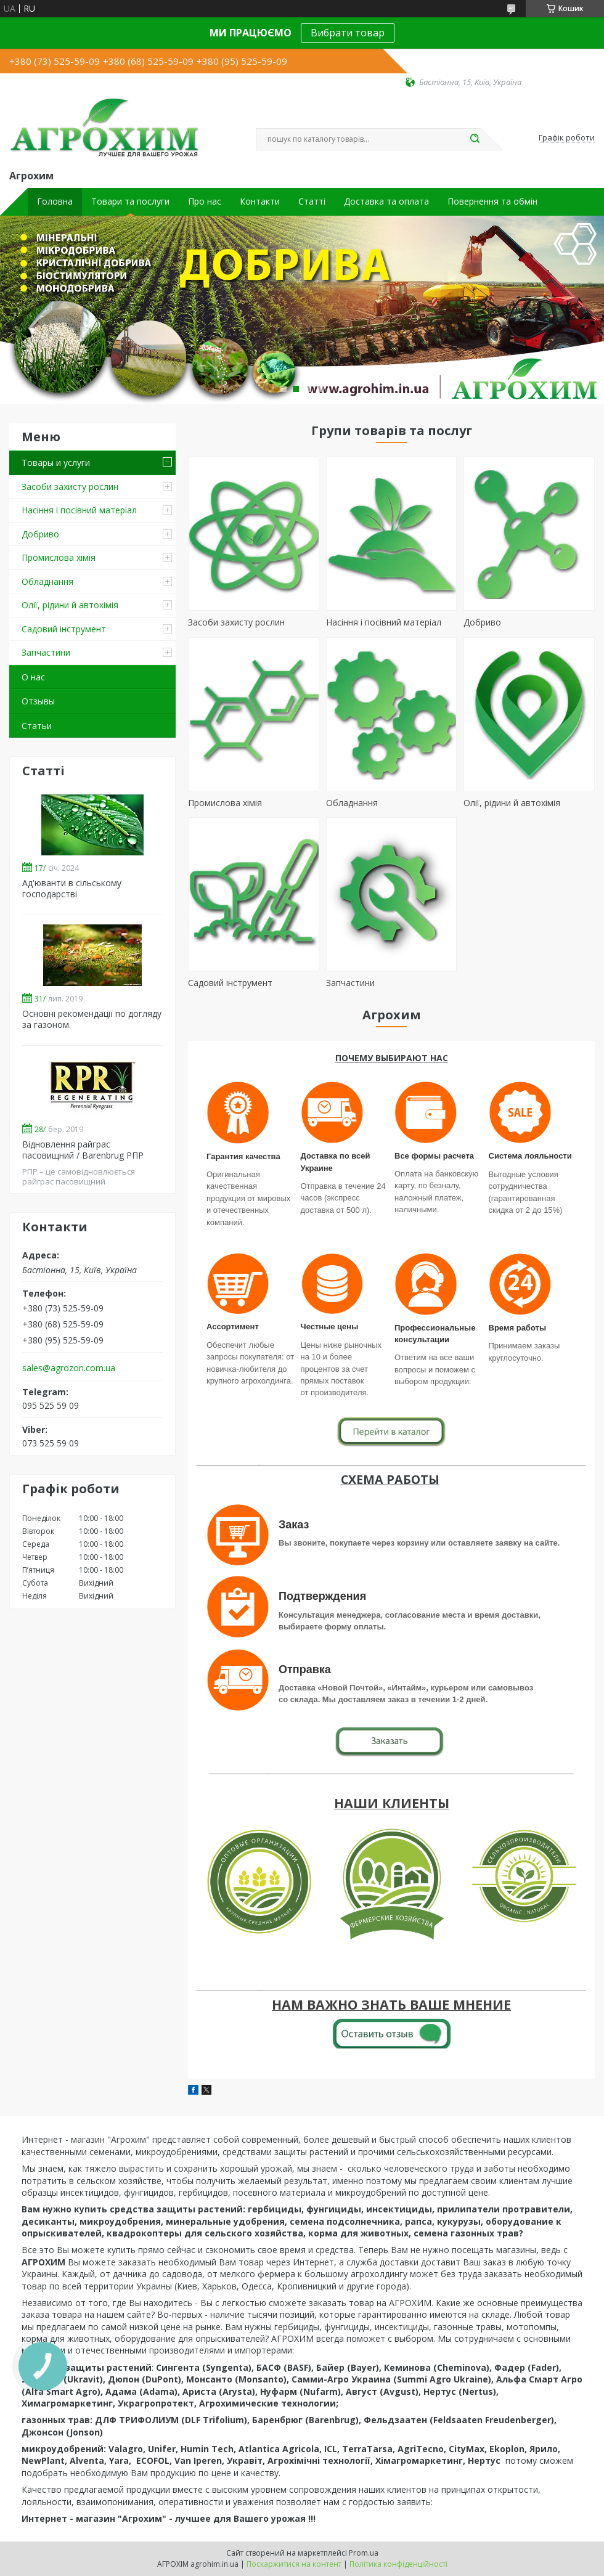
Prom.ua (363, 2553)
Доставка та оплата (386, 201)
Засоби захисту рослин (70, 486)
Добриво (40, 534)
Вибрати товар (348, 32)
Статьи (37, 726)
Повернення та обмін (492, 201)
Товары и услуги (56, 462)
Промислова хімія (59, 557)
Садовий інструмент (64, 629)
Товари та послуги (130, 201)
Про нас (204, 201)
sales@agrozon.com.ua (68, 1368)
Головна (55, 201)
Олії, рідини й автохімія (70, 605)
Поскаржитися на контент (294, 2564)
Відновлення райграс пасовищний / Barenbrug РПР (83, 1149)
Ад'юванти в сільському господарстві (71, 888)
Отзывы (38, 701)
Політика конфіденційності (398, 2564)
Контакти (260, 201)
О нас (33, 677)
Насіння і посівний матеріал (79, 510)
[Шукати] (474, 139)
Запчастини (46, 652)
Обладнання (47, 581)
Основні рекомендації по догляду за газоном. (91, 1019)
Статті (311, 201)
